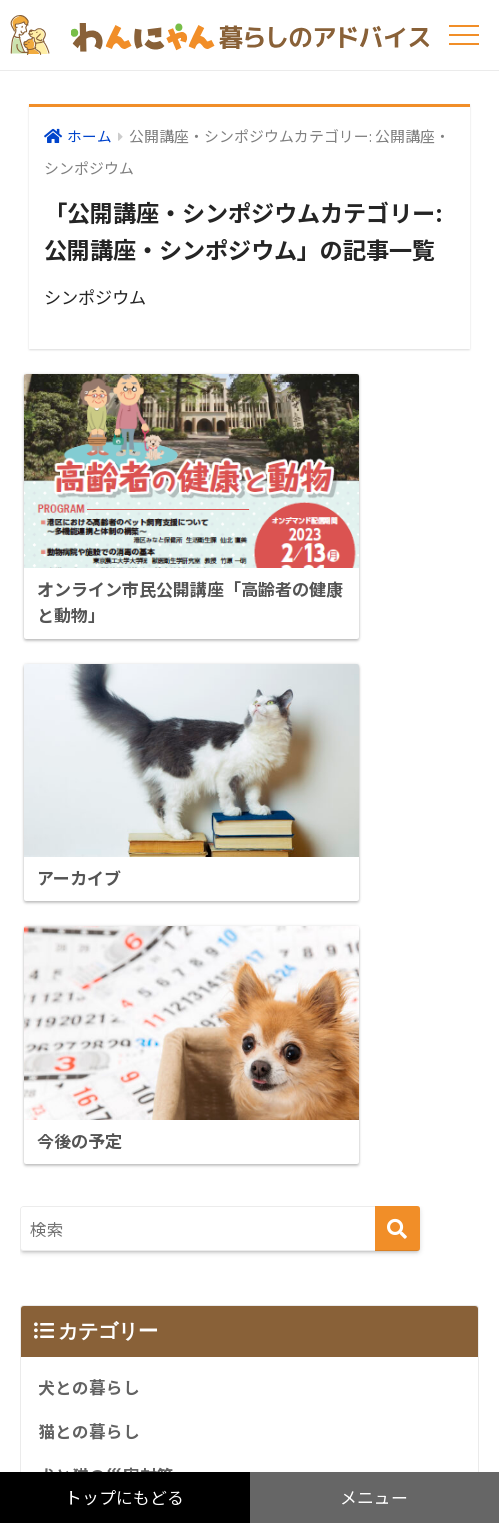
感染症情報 (80, 1142)
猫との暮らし (89, 1053)
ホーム (89, 135)
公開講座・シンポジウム (131, 1276)
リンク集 (72, 1232)
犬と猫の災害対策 (106, 1097)
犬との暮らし (89, 1008)
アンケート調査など (114, 1187)
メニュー (374, 1497)
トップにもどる (124, 1497)
